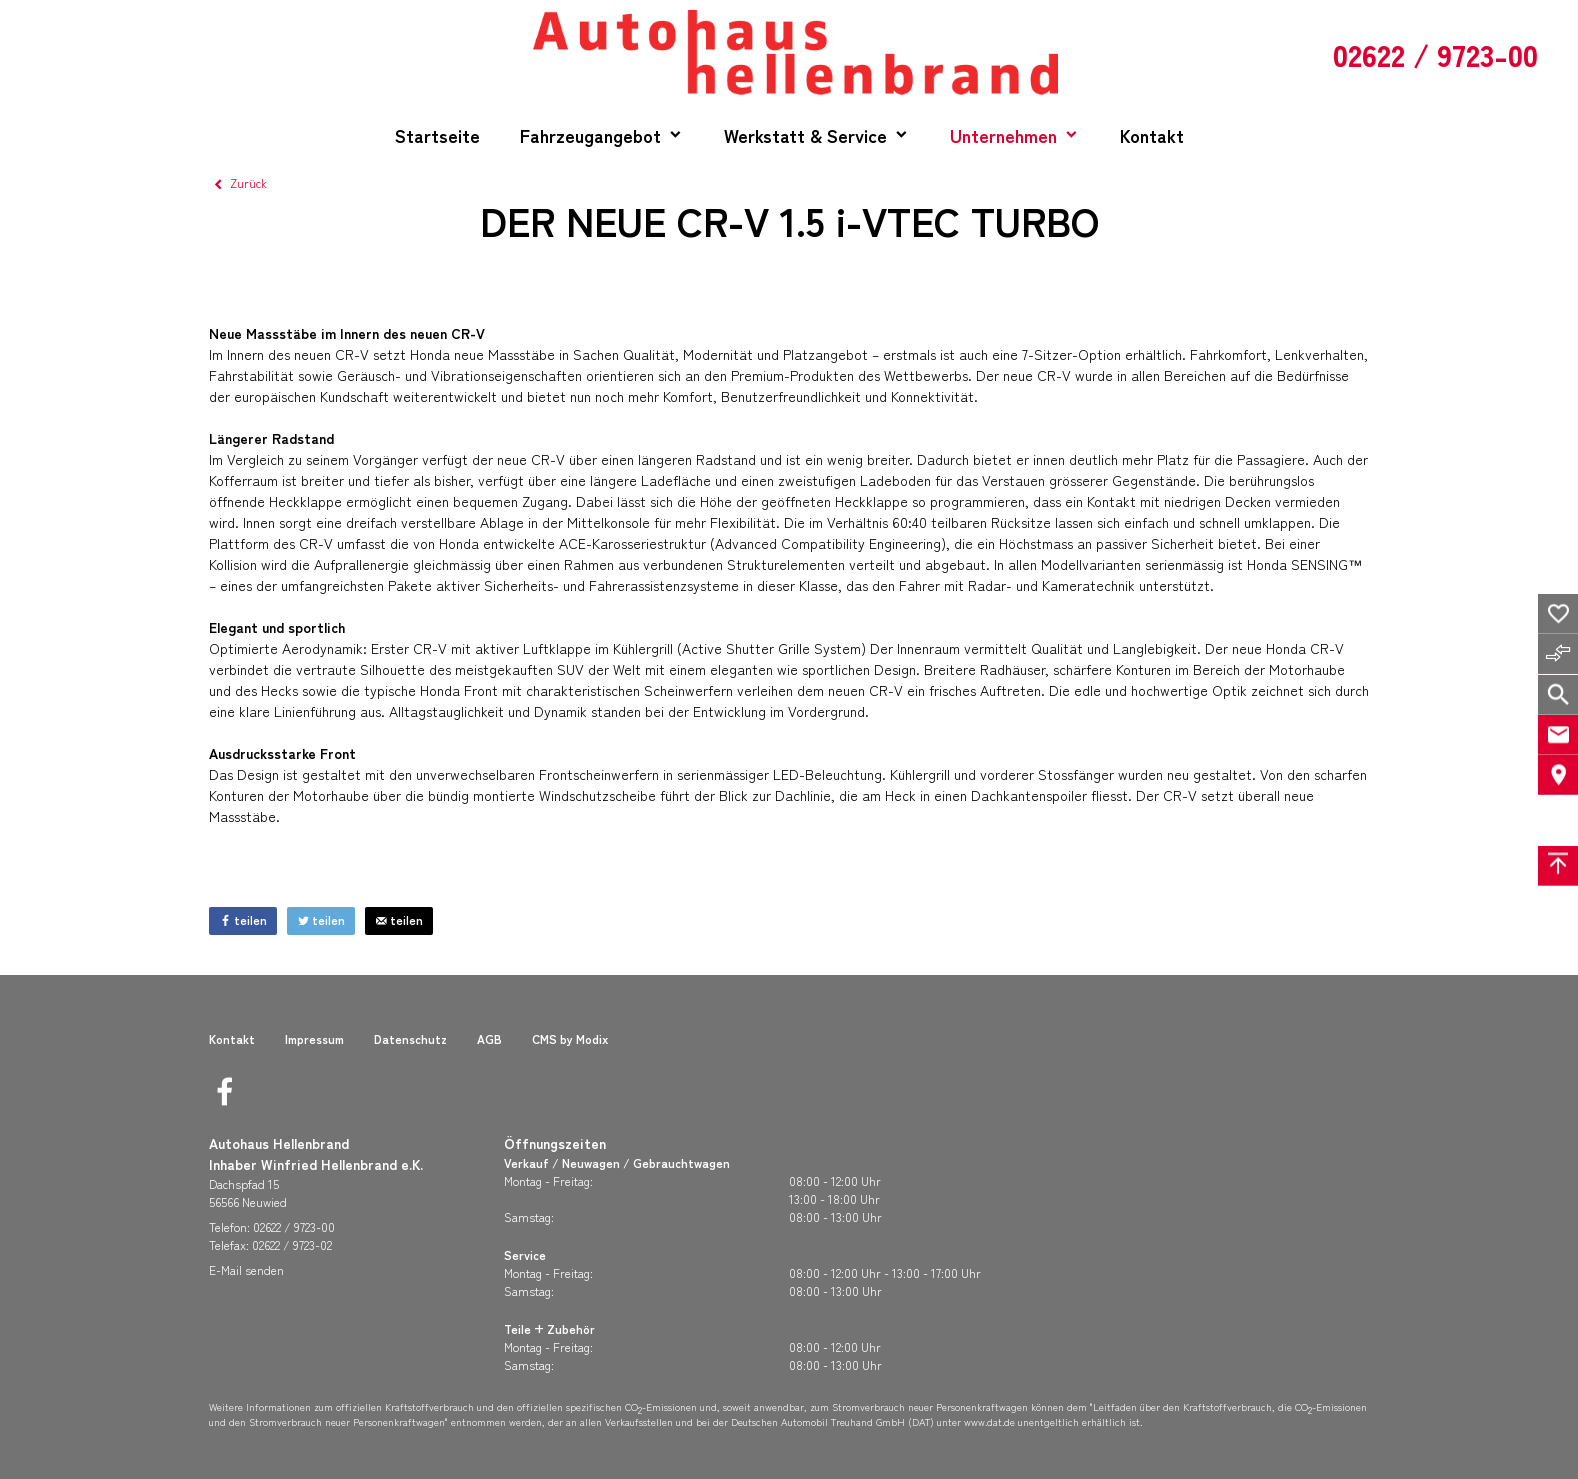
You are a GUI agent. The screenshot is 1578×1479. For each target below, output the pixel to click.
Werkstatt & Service (805, 135)
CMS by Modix (570, 1038)
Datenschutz (410, 1038)
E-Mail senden (246, 1269)
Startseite (437, 135)
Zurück (238, 182)
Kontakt (1152, 135)
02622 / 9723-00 (294, 1226)
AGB (489, 1038)
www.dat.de (989, 1421)
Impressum (314, 1038)
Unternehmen (1003, 135)
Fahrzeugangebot (590, 135)
